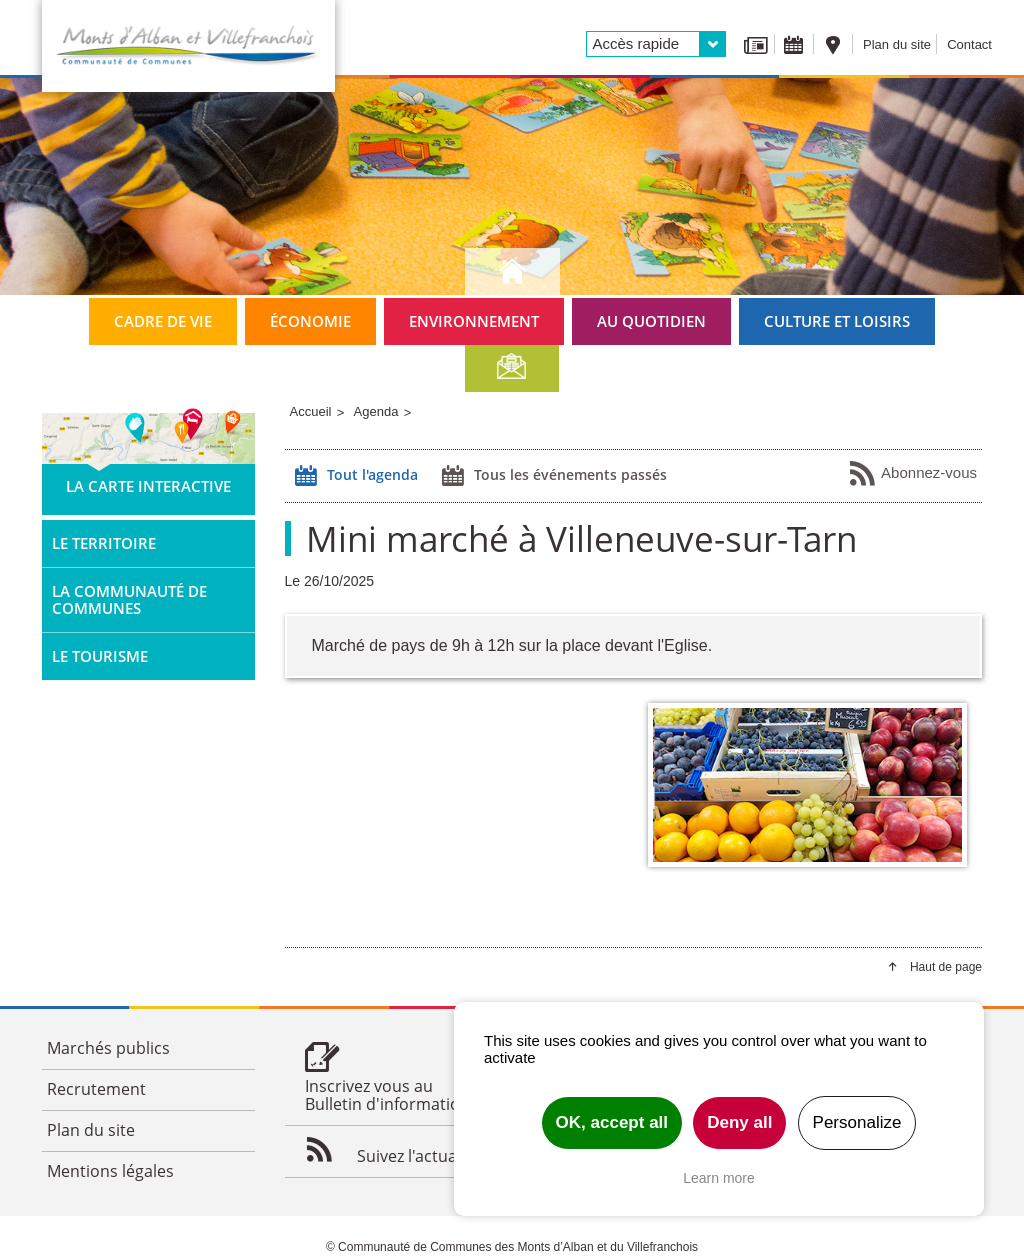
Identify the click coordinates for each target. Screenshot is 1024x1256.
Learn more (719, 1178)
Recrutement (96, 1089)
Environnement (474, 321)
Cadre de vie (163, 321)
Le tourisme (100, 656)
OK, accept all (612, 1122)
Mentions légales (110, 1171)
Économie (310, 321)
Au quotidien (651, 321)
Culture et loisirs (837, 321)
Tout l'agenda (354, 476)
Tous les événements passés (552, 476)
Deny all (739, 1122)
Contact (969, 44)
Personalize (857, 1122)
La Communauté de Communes (129, 599)
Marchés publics (108, 1048)
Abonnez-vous (912, 474)
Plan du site (897, 44)
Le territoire (104, 543)
